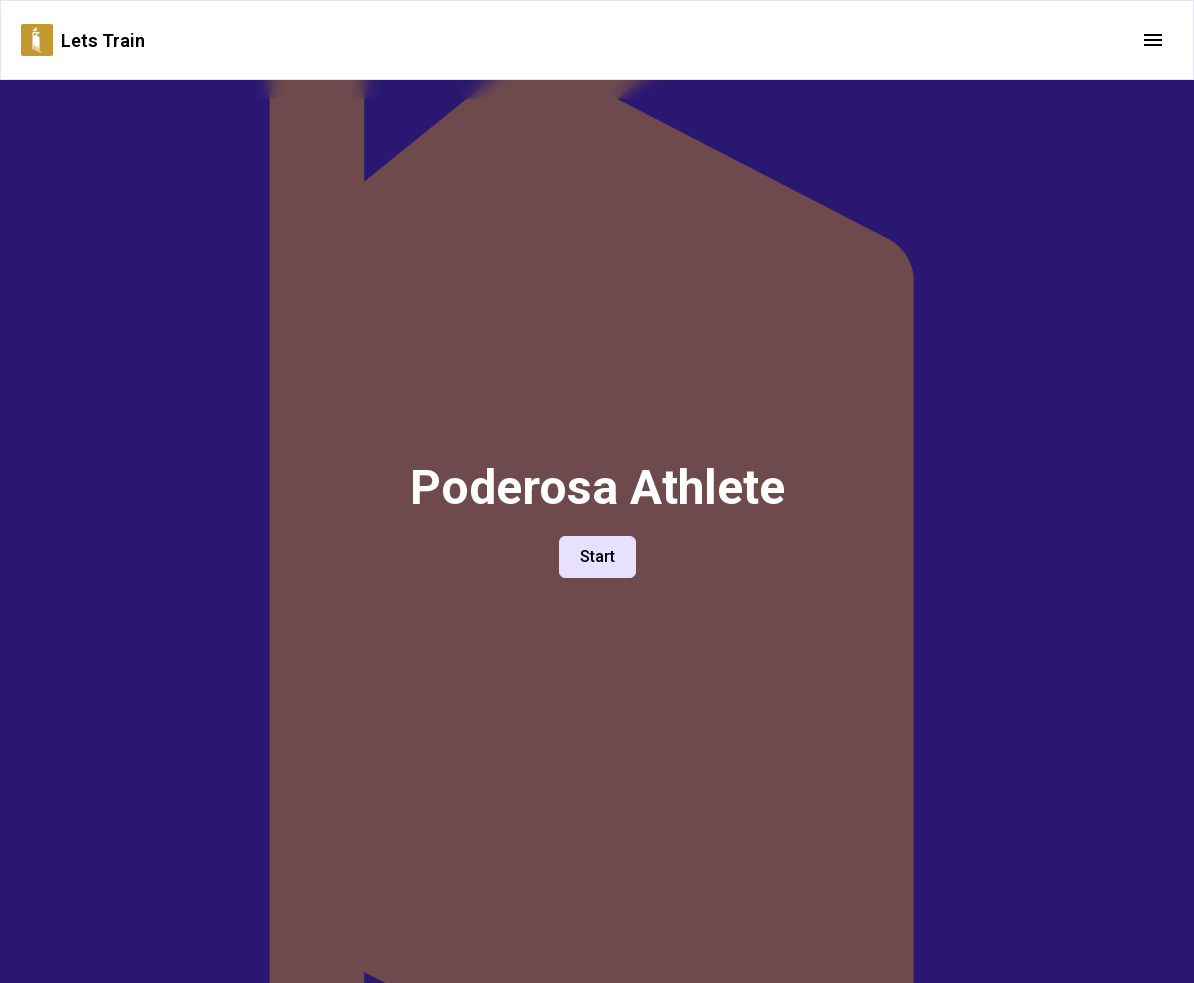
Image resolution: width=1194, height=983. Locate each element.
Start (597, 556)
